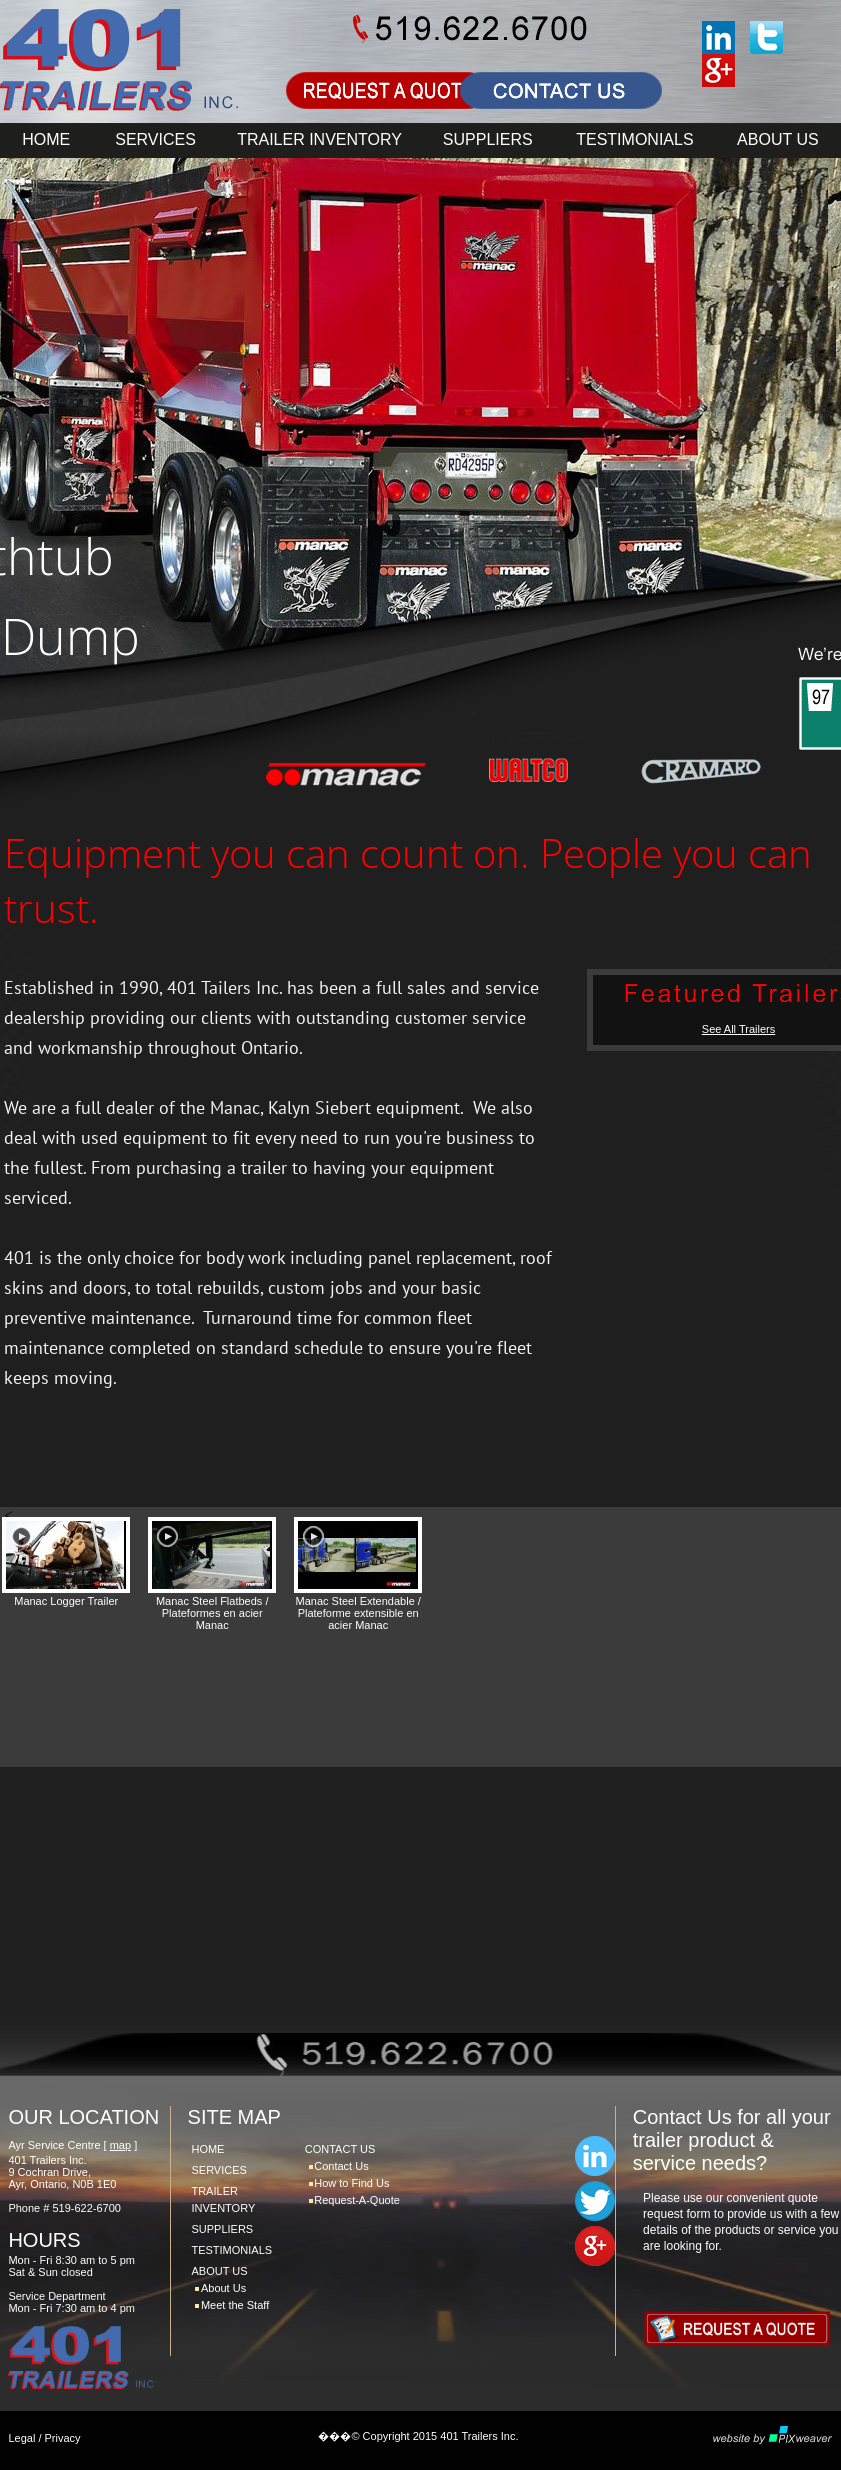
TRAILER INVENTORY (319, 139)
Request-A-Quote (357, 2200)
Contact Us (341, 2166)
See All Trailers (738, 1029)
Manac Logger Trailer (66, 1601)
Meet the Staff (235, 2305)
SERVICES (155, 139)
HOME (46, 139)
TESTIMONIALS (634, 139)
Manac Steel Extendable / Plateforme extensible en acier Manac (358, 1613)
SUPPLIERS (488, 139)
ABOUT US (778, 139)
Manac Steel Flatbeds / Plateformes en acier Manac (212, 1613)
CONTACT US (340, 2149)
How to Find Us (351, 2183)
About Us (223, 2288)
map (120, 2145)
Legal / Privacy (44, 2438)
